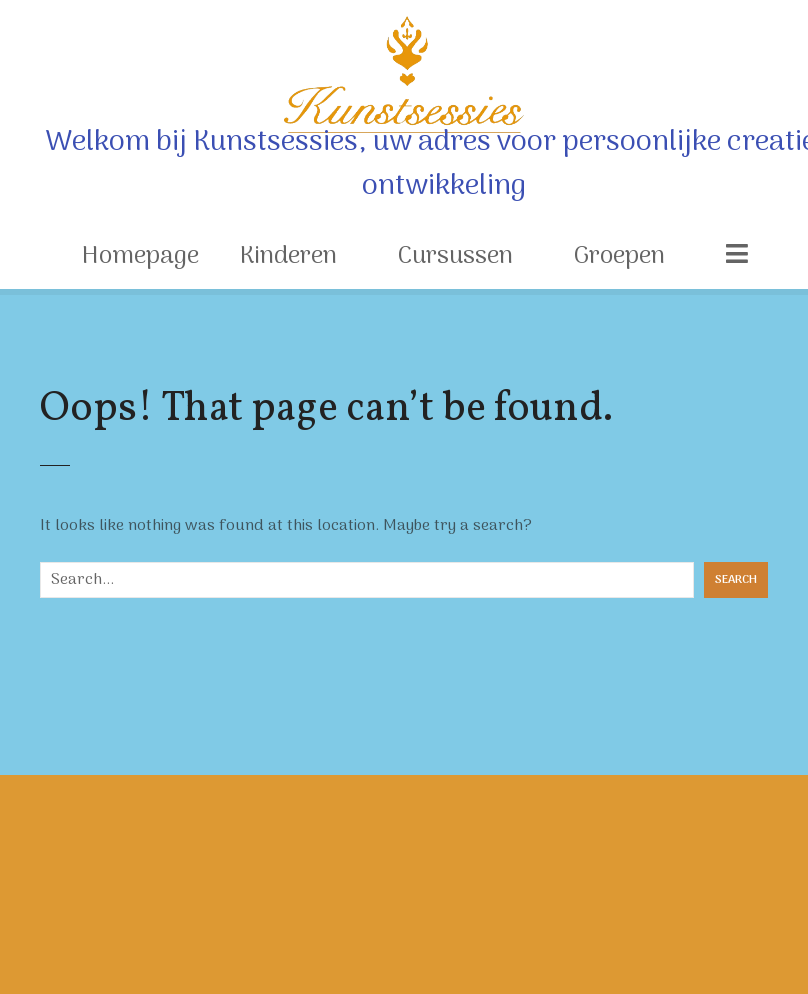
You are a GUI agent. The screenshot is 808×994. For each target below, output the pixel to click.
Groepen (619, 256)
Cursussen (455, 256)
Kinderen (288, 256)
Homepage (140, 256)
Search (736, 580)
